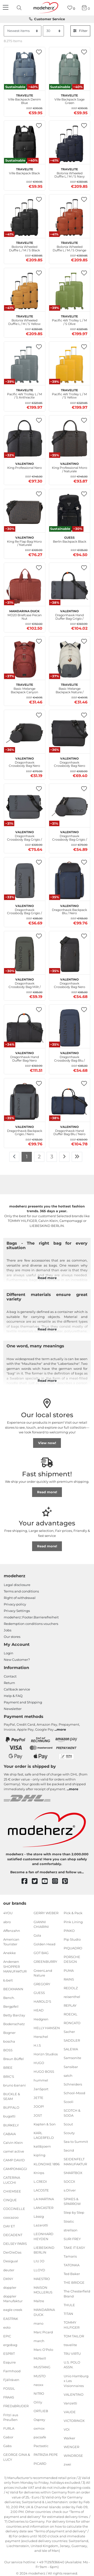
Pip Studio (72, 1939)
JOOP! (39, 2106)
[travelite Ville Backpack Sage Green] (69, 70)
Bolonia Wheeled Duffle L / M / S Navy (69, 172)
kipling (39, 2155)
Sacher (69, 2032)
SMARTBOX (73, 2173)
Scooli (68, 2102)
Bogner (9, 2033)
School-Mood (74, 2093)
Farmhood (12, 2371)
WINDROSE (73, 2456)
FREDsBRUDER (16, 2406)
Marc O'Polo (43, 2350)
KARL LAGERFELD (44, 2135)
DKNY (8, 2278)
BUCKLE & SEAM (11, 2096)
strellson (70, 2230)
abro (7, 1922)
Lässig (39, 2216)
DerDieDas (12, 2252)
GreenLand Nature (43, 1972)
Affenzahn (11, 1930)
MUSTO (40, 2376)
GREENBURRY (45, 1962)
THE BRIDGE (74, 2282)
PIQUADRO (73, 1948)
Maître (39, 2301)
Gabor (8, 2437)
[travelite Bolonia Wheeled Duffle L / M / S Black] (24, 217)
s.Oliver (70, 2190)
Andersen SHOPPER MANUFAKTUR (15, 1966)
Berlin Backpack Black (69, 538)
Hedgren (41, 2019)
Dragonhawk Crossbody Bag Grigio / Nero (24, 835)
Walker (69, 2438)
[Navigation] (6, 7)
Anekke (9, 1953)
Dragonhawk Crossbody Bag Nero (24, 761)
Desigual (10, 2261)
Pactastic (41, 2446)
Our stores (12, 1637)
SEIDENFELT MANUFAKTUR (75, 2161)
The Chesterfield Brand (77, 2293)
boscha (9, 2041)
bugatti (9, 2116)
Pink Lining (73, 1922)
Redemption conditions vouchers (31, 1624)
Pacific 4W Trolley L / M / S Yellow (69, 393)
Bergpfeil (11, 2006)
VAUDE (70, 2412)
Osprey (39, 2420)
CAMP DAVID (14, 2160)
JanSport (41, 2089)
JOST (38, 2115)
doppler (9, 2287)
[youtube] (47, 1881)
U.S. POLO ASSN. (72, 2364)
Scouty (69, 2133)
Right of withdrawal (20, 1598)
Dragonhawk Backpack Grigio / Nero (24, 1130)
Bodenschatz (14, 2024)
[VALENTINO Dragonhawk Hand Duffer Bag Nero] (24, 1027)
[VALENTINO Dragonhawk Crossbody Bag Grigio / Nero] (24, 806)
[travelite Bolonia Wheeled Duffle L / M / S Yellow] (24, 291)
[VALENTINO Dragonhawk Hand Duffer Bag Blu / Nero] (69, 1101)
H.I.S (37, 2045)
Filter (80, 31)
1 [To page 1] (27, 1157)
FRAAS (8, 2397)
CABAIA (9, 2134)
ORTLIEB (41, 2411)
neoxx (38, 2384)
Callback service (17, 1689)
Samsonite (72, 2058)
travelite (70, 2345)
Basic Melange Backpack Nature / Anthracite (69, 688)
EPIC (7, 2336)
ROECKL (70, 2014)
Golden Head (44, 1944)
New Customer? (17, 1660)
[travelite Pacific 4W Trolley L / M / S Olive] (69, 291)
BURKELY (11, 2125)
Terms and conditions (21, 1591)
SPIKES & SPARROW (72, 2201)
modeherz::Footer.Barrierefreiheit (31, 1617)
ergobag (10, 2345)
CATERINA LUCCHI (11, 2180)
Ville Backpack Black (24, 170)
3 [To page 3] (51, 1157)
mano (38, 2323)
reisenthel (72, 1997)
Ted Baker (72, 2274)
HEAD (39, 2010)
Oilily (38, 2402)
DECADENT (12, 2235)
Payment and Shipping (23, 1702)
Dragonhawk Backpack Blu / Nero (69, 909)
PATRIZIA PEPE (46, 2455)
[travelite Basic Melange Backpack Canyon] (24, 659)
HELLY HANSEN (47, 2028)
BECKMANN (13, 1989)
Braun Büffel (13, 2059)
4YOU (8, 1913)
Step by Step (74, 2212)
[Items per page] (53, 30)
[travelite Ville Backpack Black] (24, 143)
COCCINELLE (14, 2209)
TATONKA (71, 2265)
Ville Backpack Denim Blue (24, 98)
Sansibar (71, 2067)
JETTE (38, 2098)
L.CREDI (40, 2181)
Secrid (69, 2150)
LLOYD (39, 2270)
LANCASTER (43, 2208)
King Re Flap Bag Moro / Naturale (24, 540)
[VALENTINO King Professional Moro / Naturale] (69, 438)
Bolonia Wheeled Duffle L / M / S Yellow (24, 319)
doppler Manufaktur (13, 2298)
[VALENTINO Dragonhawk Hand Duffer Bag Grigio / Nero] (69, 585)
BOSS (8, 2050)
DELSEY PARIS (15, 2244)
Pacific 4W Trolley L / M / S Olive (69, 319)
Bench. (9, 1998)
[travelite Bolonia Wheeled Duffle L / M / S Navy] (69, 143)
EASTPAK (10, 2318)
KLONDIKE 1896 (47, 2164)
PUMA (69, 1970)
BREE (8, 2068)
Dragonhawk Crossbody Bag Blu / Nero (69, 1056)
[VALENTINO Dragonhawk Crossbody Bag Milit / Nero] (24, 954)
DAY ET (9, 2226)
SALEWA (71, 2049)
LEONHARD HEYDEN (43, 2236)
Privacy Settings (17, 1611)
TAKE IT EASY (74, 2248)
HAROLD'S (42, 2001)
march (39, 2341)
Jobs (7, 1630)
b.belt (8, 1980)
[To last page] (77, 1157)
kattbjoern (42, 2146)
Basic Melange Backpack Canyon (24, 688)
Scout (68, 2124)
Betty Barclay (14, 2015)
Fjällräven (11, 2380)
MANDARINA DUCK (44, 2312)
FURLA (8, 2428)
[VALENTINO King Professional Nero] (24, 438)
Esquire (9, 2362)
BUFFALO (11, 2107)
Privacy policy (15, 1604)
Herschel (41, 2037)
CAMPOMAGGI (15, 2169)
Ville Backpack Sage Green (69, 98)
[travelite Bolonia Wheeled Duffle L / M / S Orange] (69, 217)
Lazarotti (41, 2225)
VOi (67, 2429)
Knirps (39, 2173)
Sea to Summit (76, 2142)
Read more (47, 1278)
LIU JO (39, 2261)
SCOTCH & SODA (72, 2112)
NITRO (39, 2393)
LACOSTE (41, 2190)
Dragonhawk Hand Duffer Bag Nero (24, 1056)
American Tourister (11, 1941)
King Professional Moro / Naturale (69, 467)
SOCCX (69, 2181)
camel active (13, 2151)
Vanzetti (70, 2403)
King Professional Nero (24, 465)
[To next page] (64, 1157)
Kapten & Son (45, 2124)
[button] (39, 52)
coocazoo (11, 2217)
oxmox (39, 2428)
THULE (69, 2305)
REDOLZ (71, 1988)
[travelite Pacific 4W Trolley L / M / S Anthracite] (24, 364)
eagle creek (12, 2310)
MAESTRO (42, 2278)
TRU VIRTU (72, 2354)
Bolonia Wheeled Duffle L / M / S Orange (69, 246)
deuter (8, 2270)
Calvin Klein (13, 2143)
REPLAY (70, 2005)
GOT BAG (41, 1953)
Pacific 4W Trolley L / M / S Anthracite (24, 393)
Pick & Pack (73, 1913)
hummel (41, 2080)
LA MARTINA (44, 2199)
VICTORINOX (74, 2421)
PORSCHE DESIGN (72, 1959)
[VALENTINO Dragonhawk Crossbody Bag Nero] (24, 733)
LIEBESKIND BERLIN (44, 2250)
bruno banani (14, 2085)
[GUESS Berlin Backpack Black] (69, 512)
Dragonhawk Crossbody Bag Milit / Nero (25, 982)
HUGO (39, 2063)
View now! (47, 1443)
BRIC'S (8, 2076)
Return (9, 1683)
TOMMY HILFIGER (71, 2324)
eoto (7, 2327)
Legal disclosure (17, 1585)
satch (68, 2075)
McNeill (40, 2358)
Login (8, 1653)
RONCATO (72, 2023)
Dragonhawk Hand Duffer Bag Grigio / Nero (69, 614)
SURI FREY (72, 2239)
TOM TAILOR (74, 2336)
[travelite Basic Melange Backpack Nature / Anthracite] (69, 659)
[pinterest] (67, 1881)
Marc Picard (43, 2332)
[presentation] (19, 8)
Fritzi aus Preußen (10, 2417)
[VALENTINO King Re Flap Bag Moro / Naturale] (24, 512)
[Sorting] (22, 30)
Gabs (7, 2446)
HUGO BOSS (44, 2072)
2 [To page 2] (39, 1157)
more (61, 1729)
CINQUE (10, 2200)
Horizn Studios (46, 2054)
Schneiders (73, 2084)
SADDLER (72, 2040)
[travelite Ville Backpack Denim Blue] (24, 70)
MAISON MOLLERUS (43, 2289)
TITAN (68, 2314)
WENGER (71, 2447)
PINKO (69, 1930)
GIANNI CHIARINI (41, 1924)
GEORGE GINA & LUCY (16, 2457)
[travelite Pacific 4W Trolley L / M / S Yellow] (69, 364)
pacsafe (40, 2437)
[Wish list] (71, 7)
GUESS (39, 1993)
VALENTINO (73, 2394)
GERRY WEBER (46, 1913)
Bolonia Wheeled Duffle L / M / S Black (24, 246)
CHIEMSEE (12, 2191)
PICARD (40, 2463)
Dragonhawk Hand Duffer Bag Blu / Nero (69, 1130)
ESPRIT (9, 2354)
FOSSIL (9, 2388)
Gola (37, 1935)
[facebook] (27, 1881)
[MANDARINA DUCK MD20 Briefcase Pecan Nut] (24, 585)
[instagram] (57, 1881)
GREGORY (42, 1984)
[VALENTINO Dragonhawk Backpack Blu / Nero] (69, 880)
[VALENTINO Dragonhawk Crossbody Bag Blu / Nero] (69, 1027)
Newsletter (13, 1709)
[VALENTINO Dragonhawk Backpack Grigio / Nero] (24, 1101)
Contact (10, 1676)
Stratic (69, 2221)
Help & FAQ (13, 1696)
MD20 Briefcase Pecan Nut (25, 614)
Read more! (47, 1492)
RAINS (69, 1979)
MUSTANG (42, 2367)
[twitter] (37, 1881)
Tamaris (70, 2256)
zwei (67, 2464)
